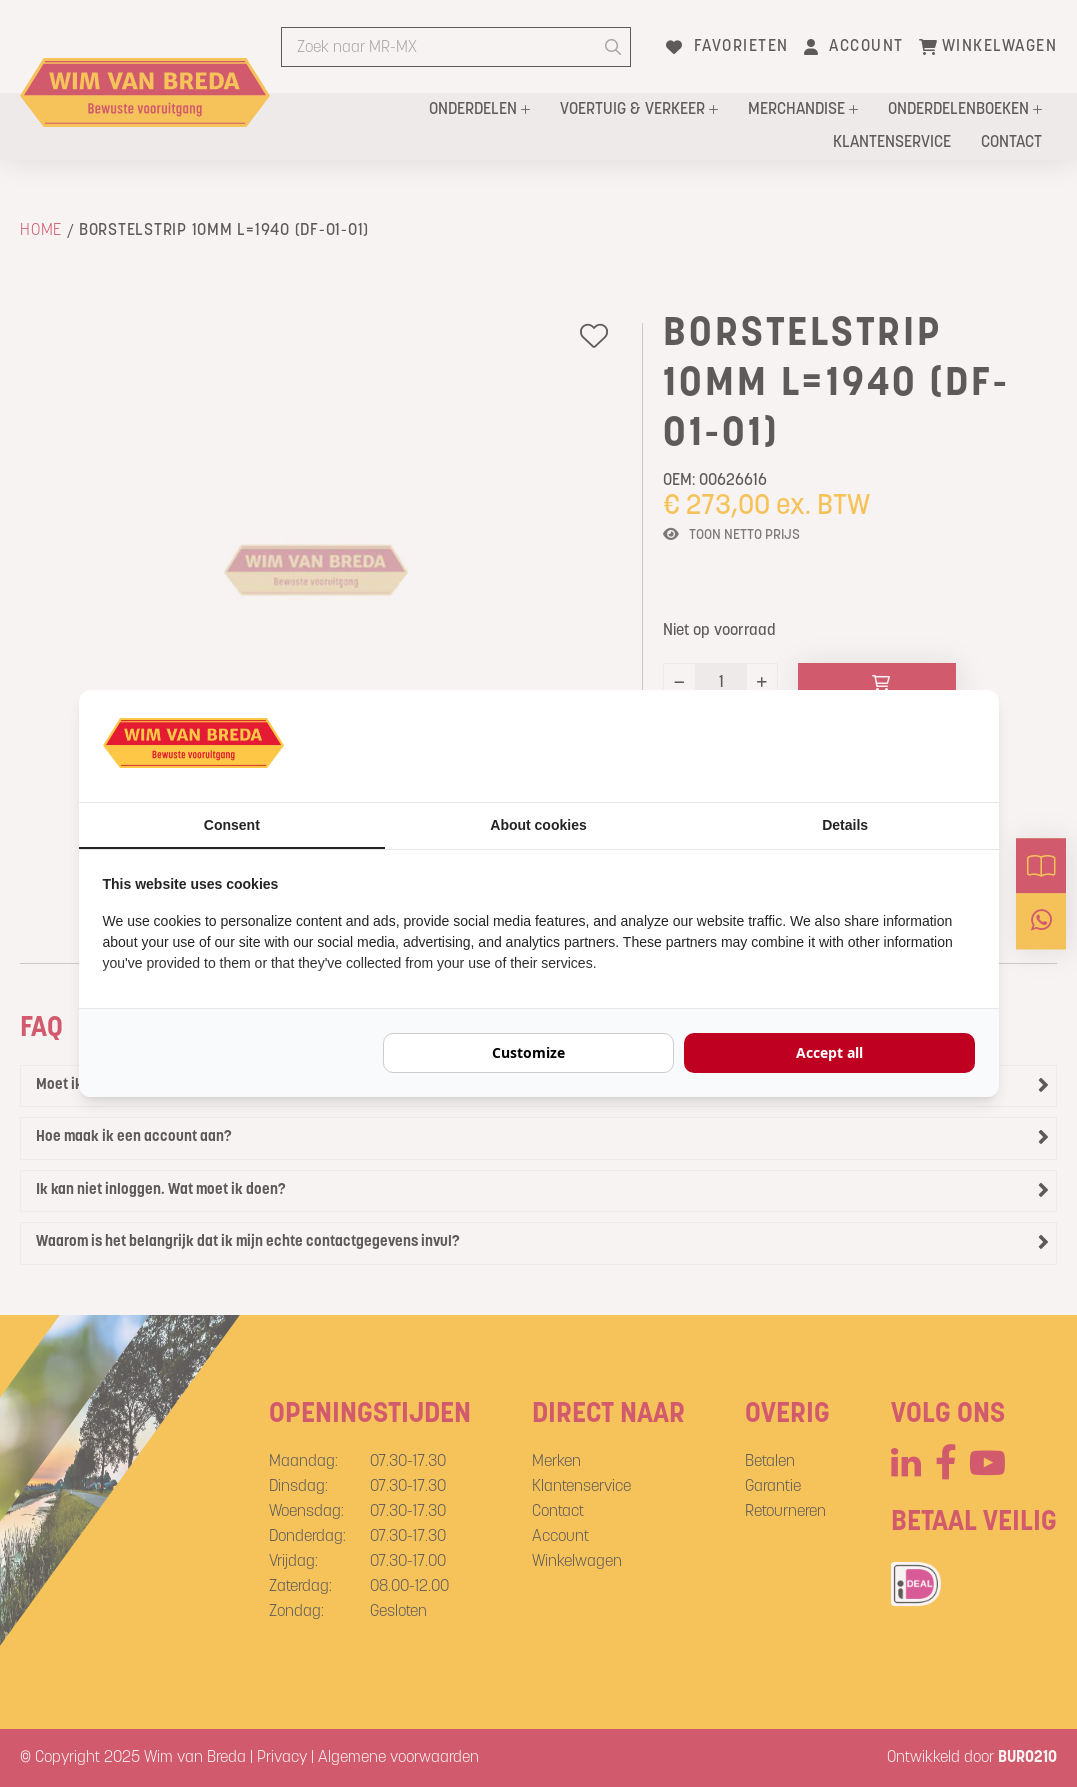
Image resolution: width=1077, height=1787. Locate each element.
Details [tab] (845, 825)
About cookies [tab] (538, 825)
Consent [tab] (232, 825)
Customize (528, 1052)
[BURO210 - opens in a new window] (900, 746)
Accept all (829, 1052)
